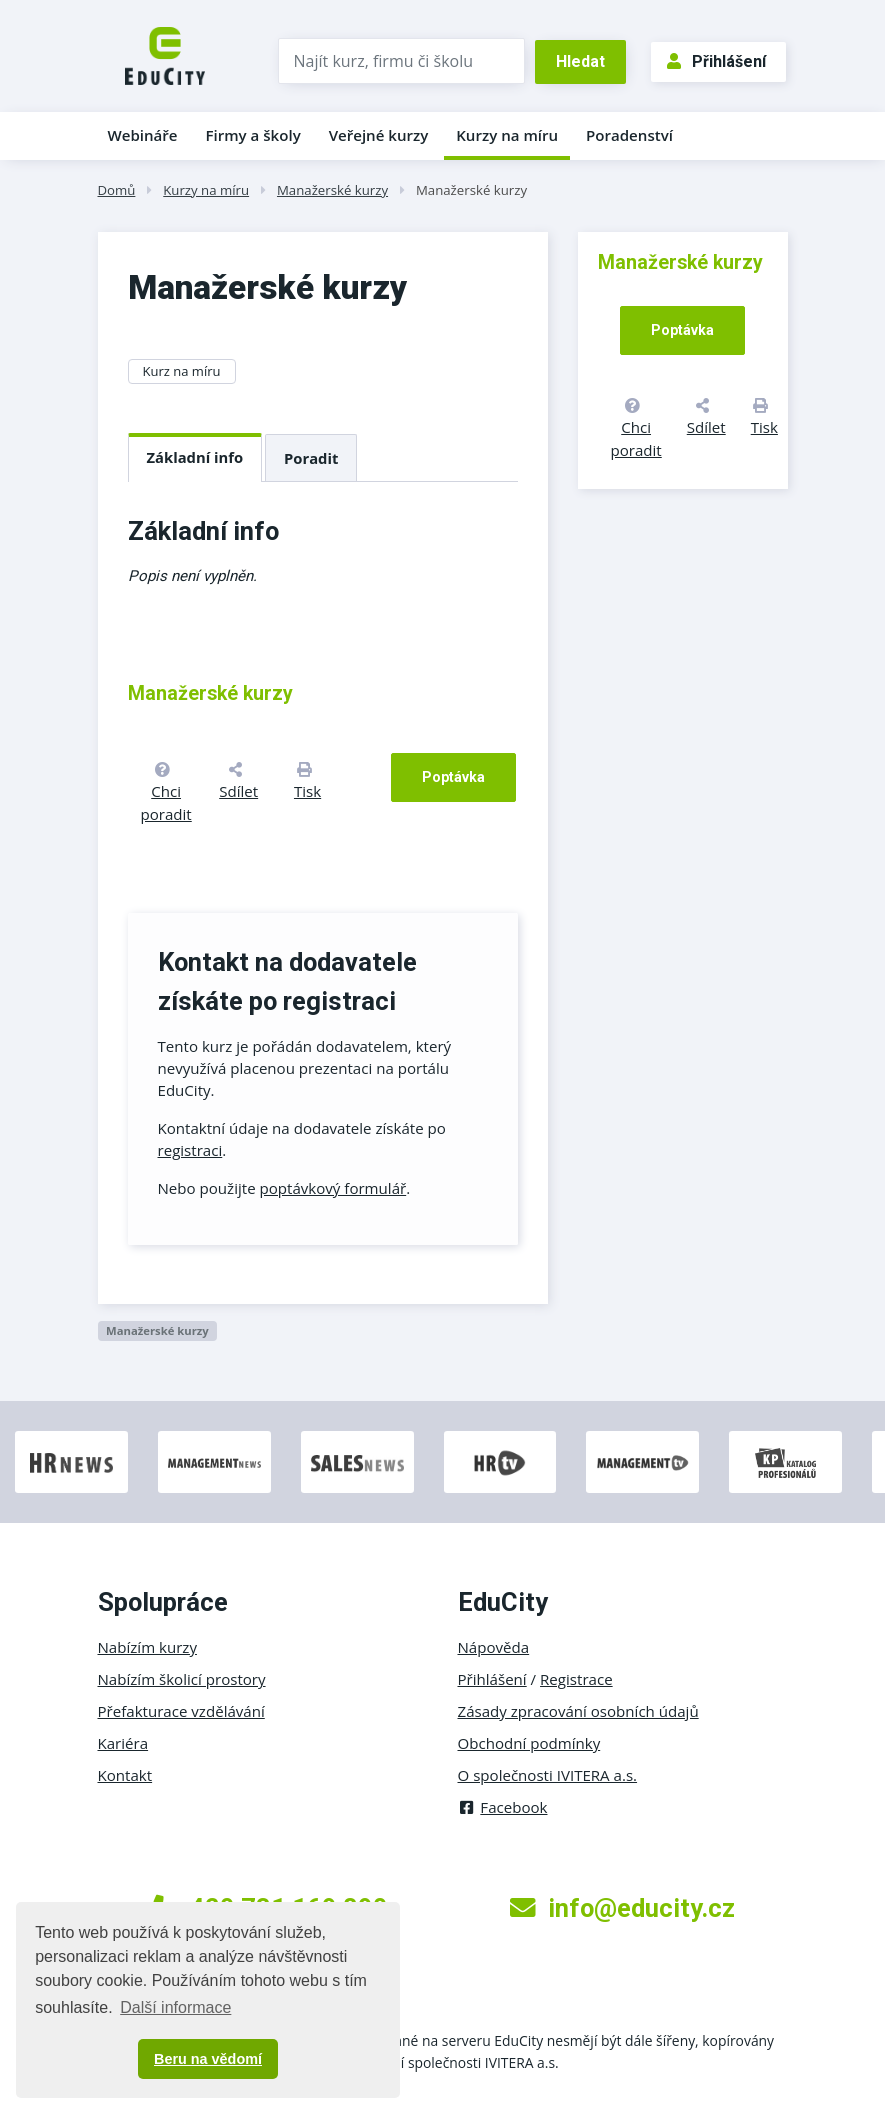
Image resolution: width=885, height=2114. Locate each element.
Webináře (143, 135)
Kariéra (123, 1743)
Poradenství (629, 135)
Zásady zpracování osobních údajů (578, 1711)
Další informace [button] (175, 2007)
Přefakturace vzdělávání (181, 1711)
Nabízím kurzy (147, 1647)
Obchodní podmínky (529, 1743)
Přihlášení (716, 61)
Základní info (195, 457)
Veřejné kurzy (379, 135)
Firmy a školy (252, 135)
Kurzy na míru (507, 135)
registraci (190, 1150)
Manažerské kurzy (332, 190)
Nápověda (494, 1647)
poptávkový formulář (333, 1188)
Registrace (576, 1679)
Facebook (503, 1807)
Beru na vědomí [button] (208, 2059)
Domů (117, 190)
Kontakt (125, 1775)
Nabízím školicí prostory (182, 1679)
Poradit (311, 458)
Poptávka (453, 777)
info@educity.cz (622, 1908)
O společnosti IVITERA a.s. (548, 1775)
